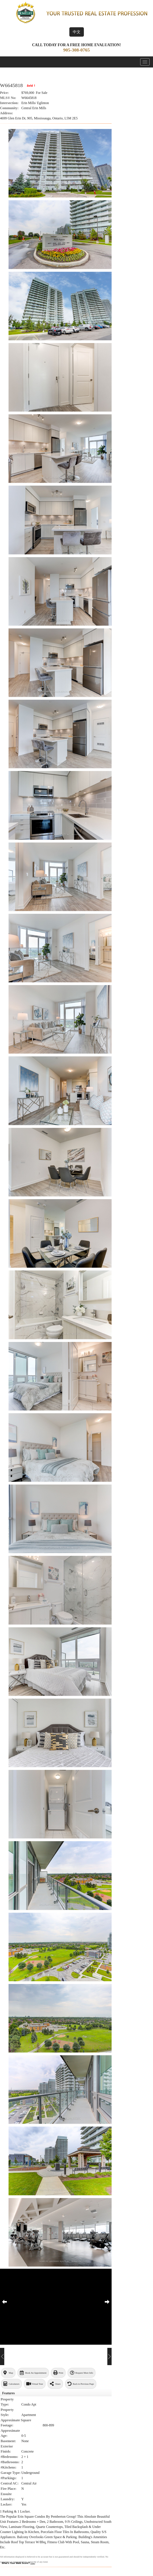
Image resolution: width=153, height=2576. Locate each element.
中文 (76, 32)
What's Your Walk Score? (18, 2563)
